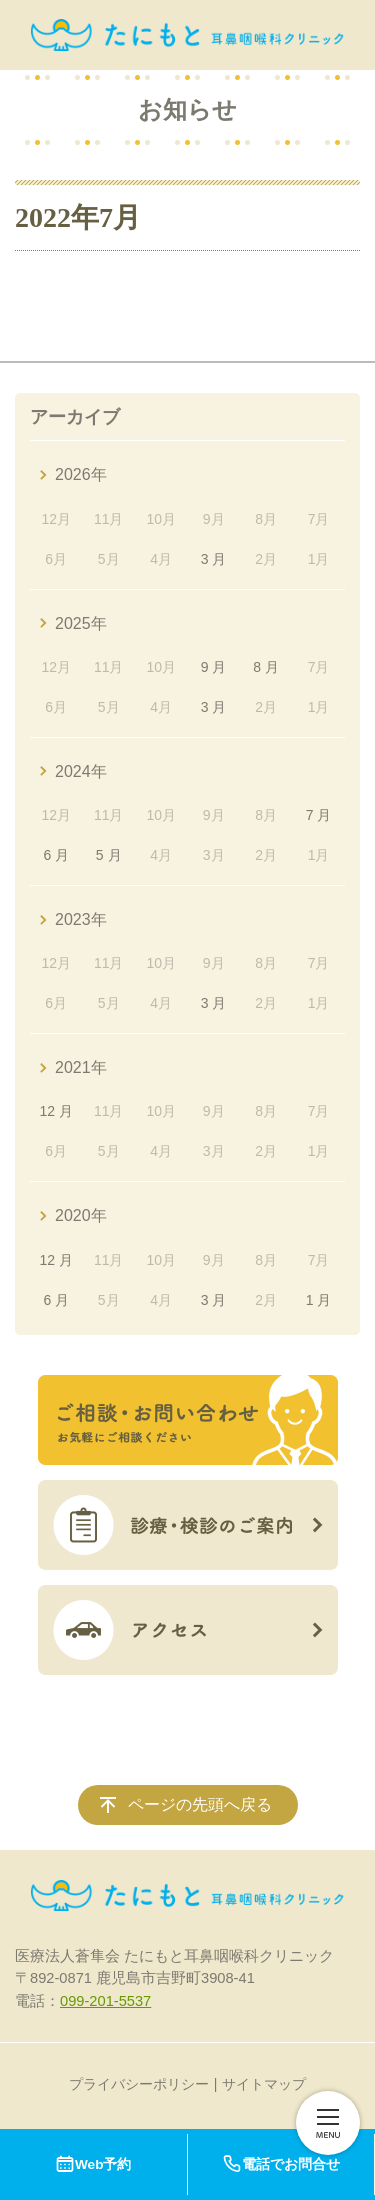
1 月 (319, 1300)
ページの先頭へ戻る (200, 1804)
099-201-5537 (105, 2001)
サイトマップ (264, 2084)
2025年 (81, 623)
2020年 (81, 1215)
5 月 (109, 855)
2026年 (81, 474)
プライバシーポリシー (139, 2084)
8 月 (266, 667)
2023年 (81, 919)
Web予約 (93, 2164)
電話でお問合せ (281, 2164)
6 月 (56, 855)
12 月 (56, 1111)
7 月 (319, 815)
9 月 (214, 667)
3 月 (214, 559)
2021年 (81, 1067)
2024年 (81, 771)
